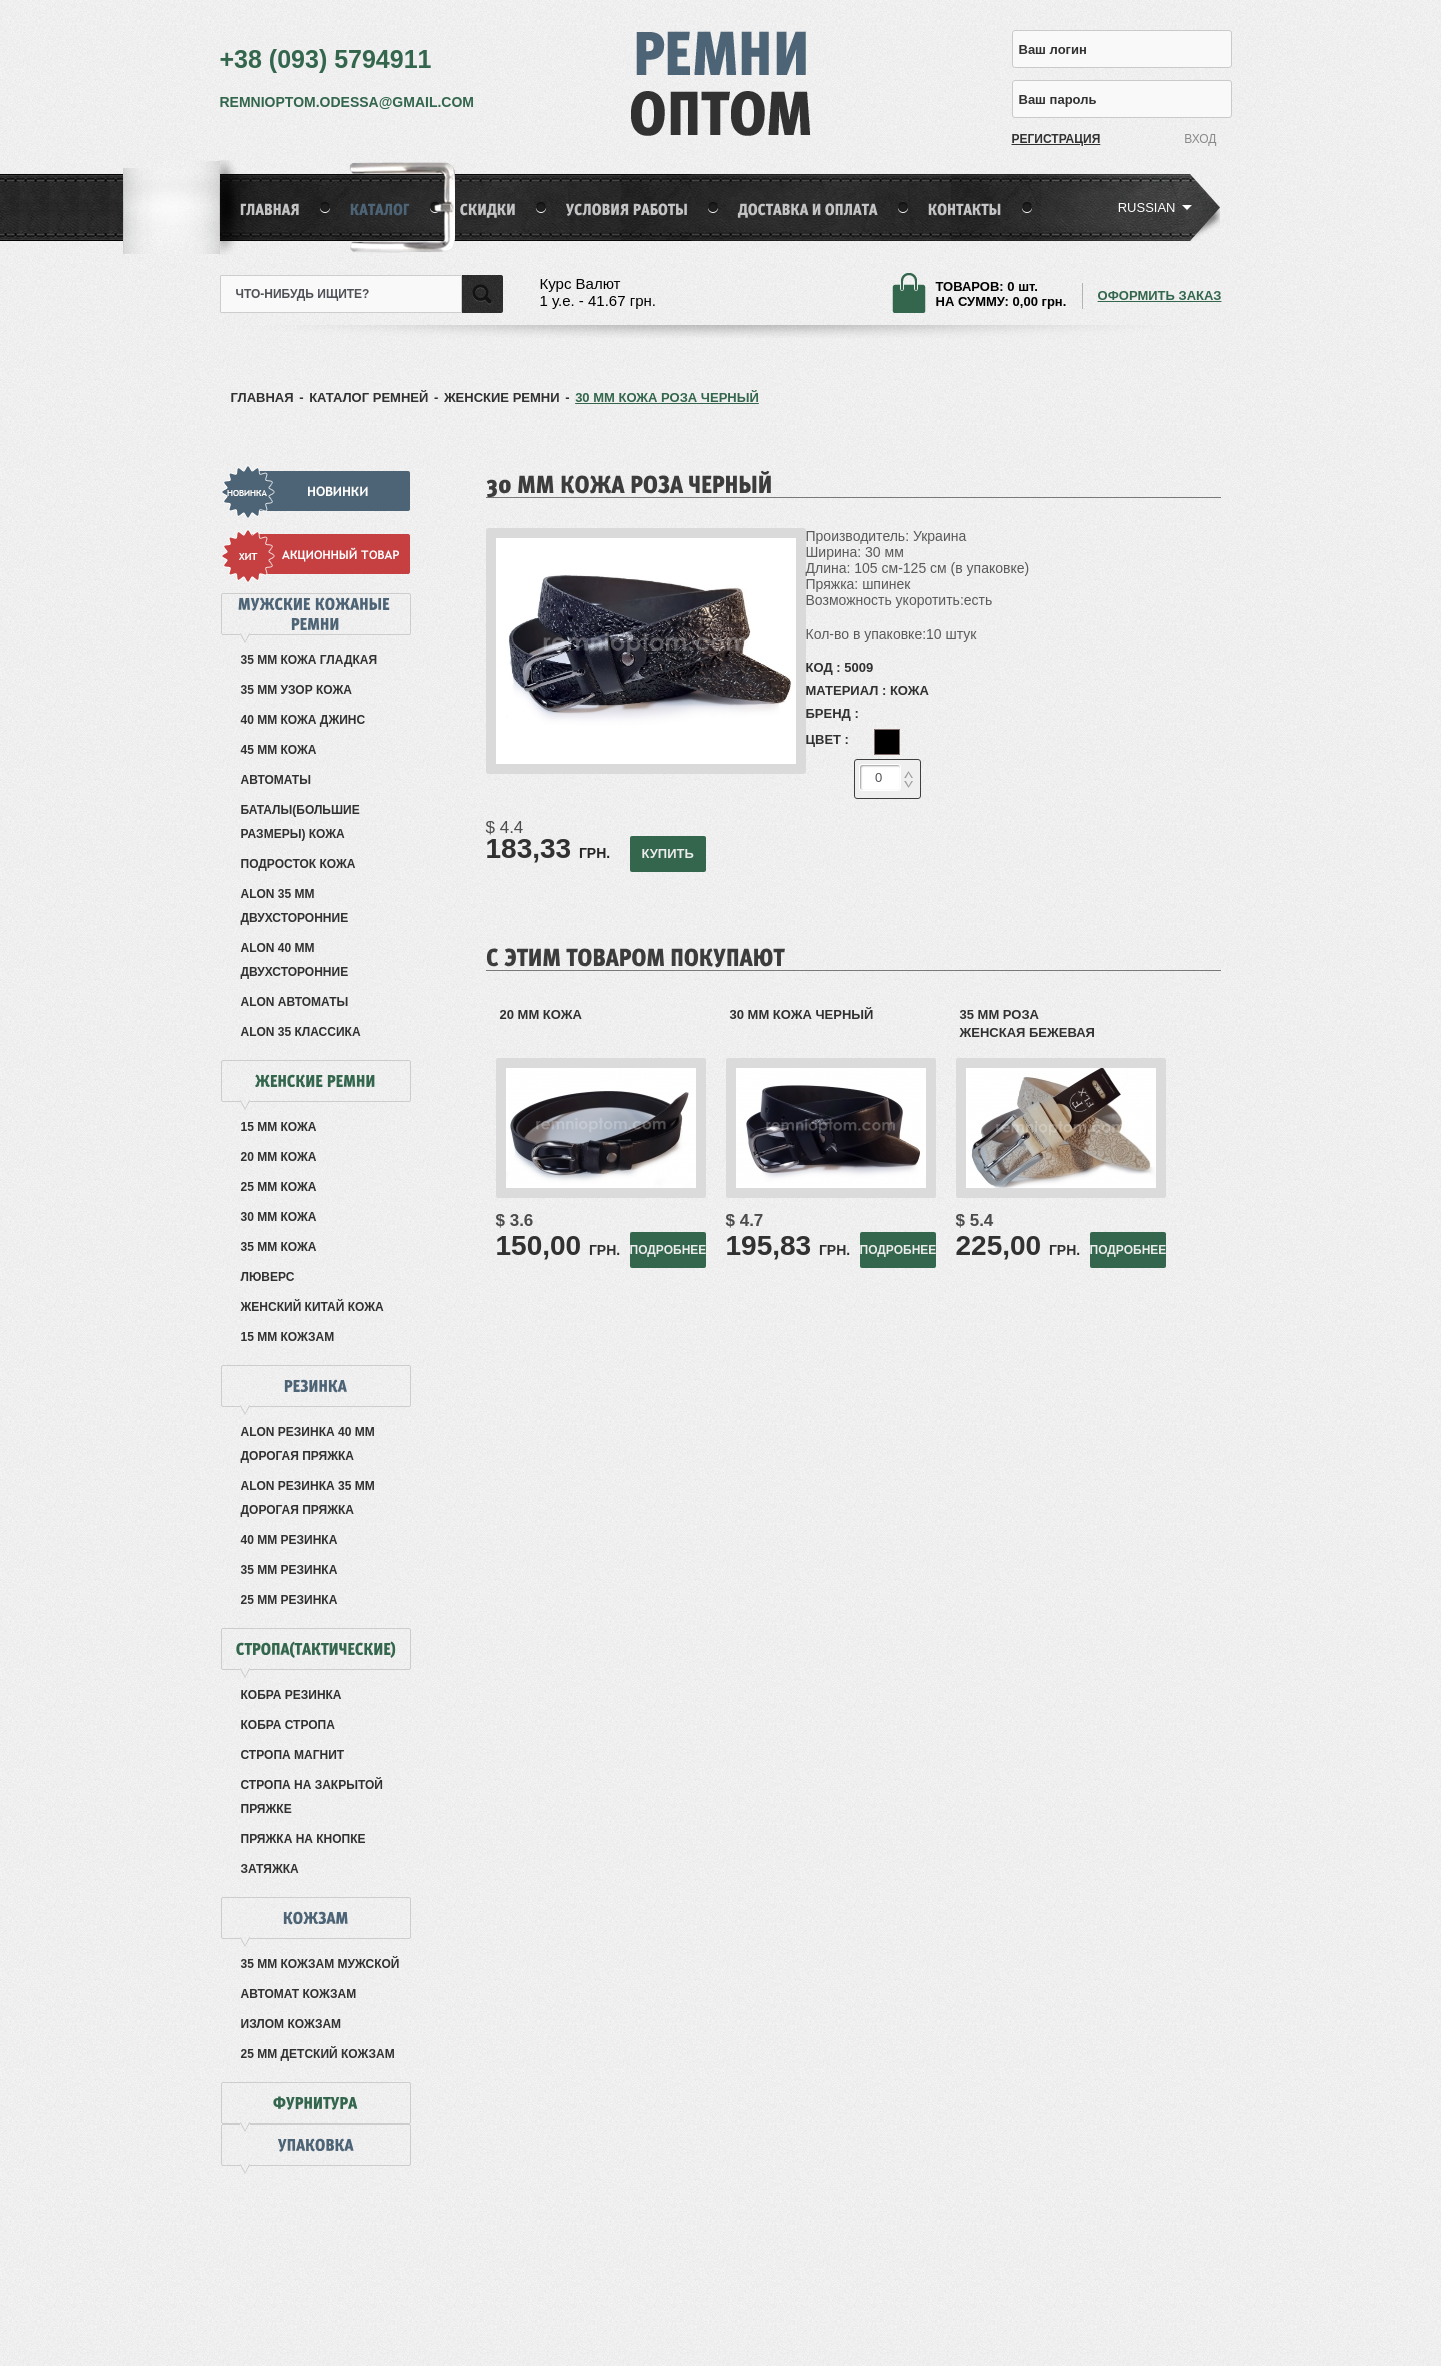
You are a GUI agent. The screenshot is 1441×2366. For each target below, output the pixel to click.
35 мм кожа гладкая (309, 660)
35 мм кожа (279, 1247)
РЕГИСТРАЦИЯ (1046, 139)
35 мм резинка (289, 1570)
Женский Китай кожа (312, 1307)
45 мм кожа (279, 750)
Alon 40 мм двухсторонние (295, 960)
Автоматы (276, 780)
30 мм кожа (279, 1217)
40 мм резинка (289, 1540)
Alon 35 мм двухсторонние (295, 906)
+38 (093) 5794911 (326, 59)
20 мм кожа (279, 1157)
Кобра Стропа (288, 1725)
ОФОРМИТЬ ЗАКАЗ (1160, 295)
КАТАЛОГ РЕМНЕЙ (368, 397)
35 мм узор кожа (297, 690)
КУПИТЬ (667, 853)
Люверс (268, 1277)
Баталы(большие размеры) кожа (300, 822)
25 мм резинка (289, 1600)
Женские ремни (502, 397)
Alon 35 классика (301, 1032)
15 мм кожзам (288, 1337)
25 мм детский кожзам (318, 2054)
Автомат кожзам (299, 1994)
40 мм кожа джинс (303, 720)
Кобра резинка (291, 1695)
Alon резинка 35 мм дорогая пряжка (308, 1498)
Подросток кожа (298, 864)
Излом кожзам (291, 2024)
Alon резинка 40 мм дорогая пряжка (308, 1444)
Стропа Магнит (293, 1755)
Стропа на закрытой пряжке (312, 1797)
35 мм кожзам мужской (320, 1964)
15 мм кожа (279, 1127)
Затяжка (270, 1869)
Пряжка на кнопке (303, 1839)
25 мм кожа (279, 1187)
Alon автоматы (295, 1002)
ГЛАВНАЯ (262, 397)
